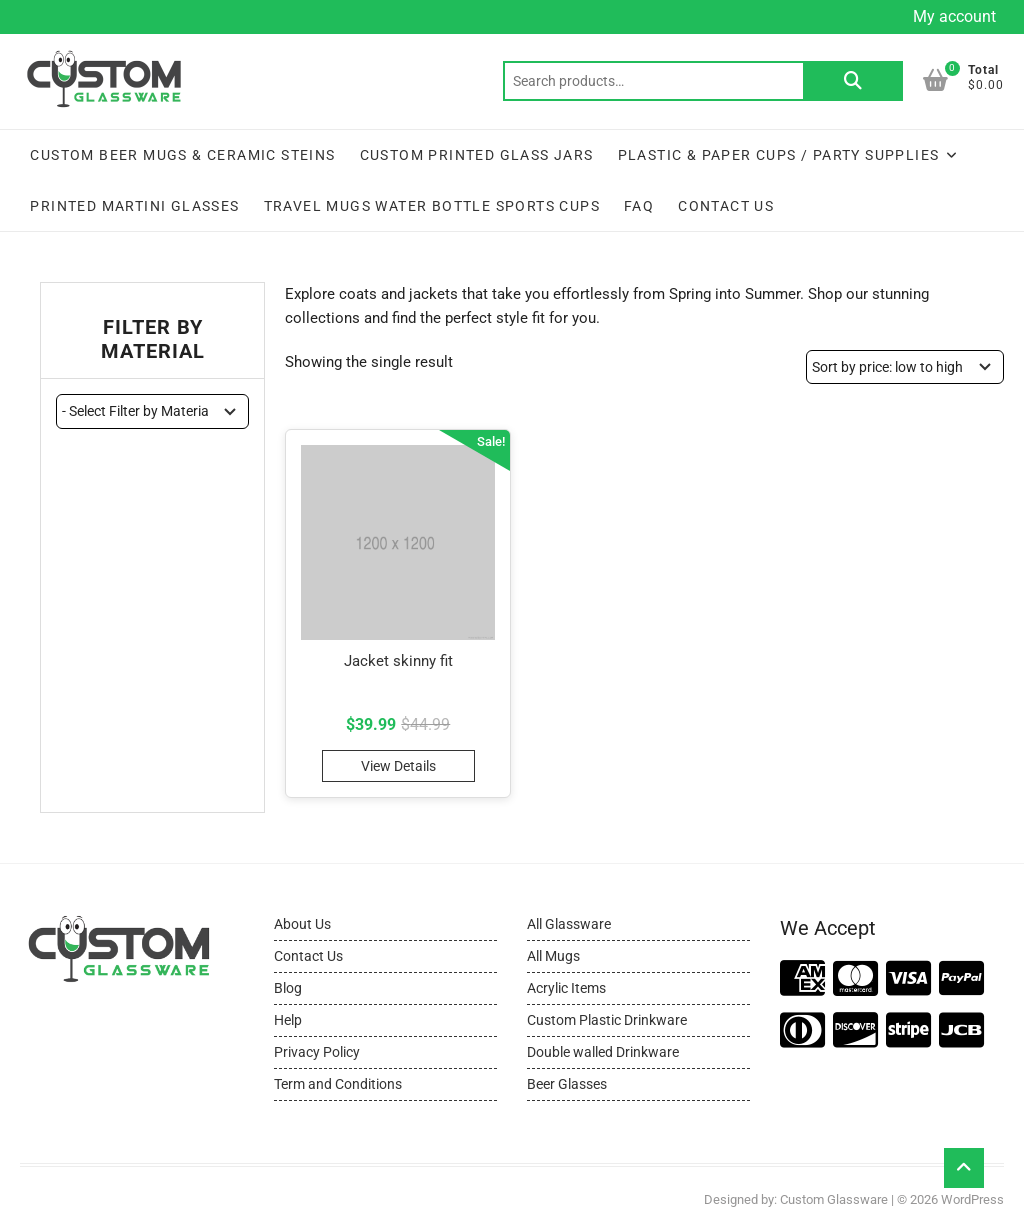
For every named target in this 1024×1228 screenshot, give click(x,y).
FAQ (639, 206)
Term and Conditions (338, 1084)
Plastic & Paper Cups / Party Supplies (779, 155)
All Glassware (569, 924)
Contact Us (726, 206)
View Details (398, 766)
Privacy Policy (317, 1052)
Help (288, 1020)
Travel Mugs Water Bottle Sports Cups (432, 206)
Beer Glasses (567, 1084)
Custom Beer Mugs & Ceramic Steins (182, 155)
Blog (288, 988)
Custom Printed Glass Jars (477, 155)
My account (954, 16)
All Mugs (553, 956)
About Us (302, 924)
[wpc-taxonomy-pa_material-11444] (152, 411)
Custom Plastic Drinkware (607, 1020)
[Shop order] (905, 367)
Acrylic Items (566, 988)
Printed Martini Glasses (134, 206)
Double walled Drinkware (603, 1052)
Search (853, 81)
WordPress (972, 1199)
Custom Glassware (834, 1199)
